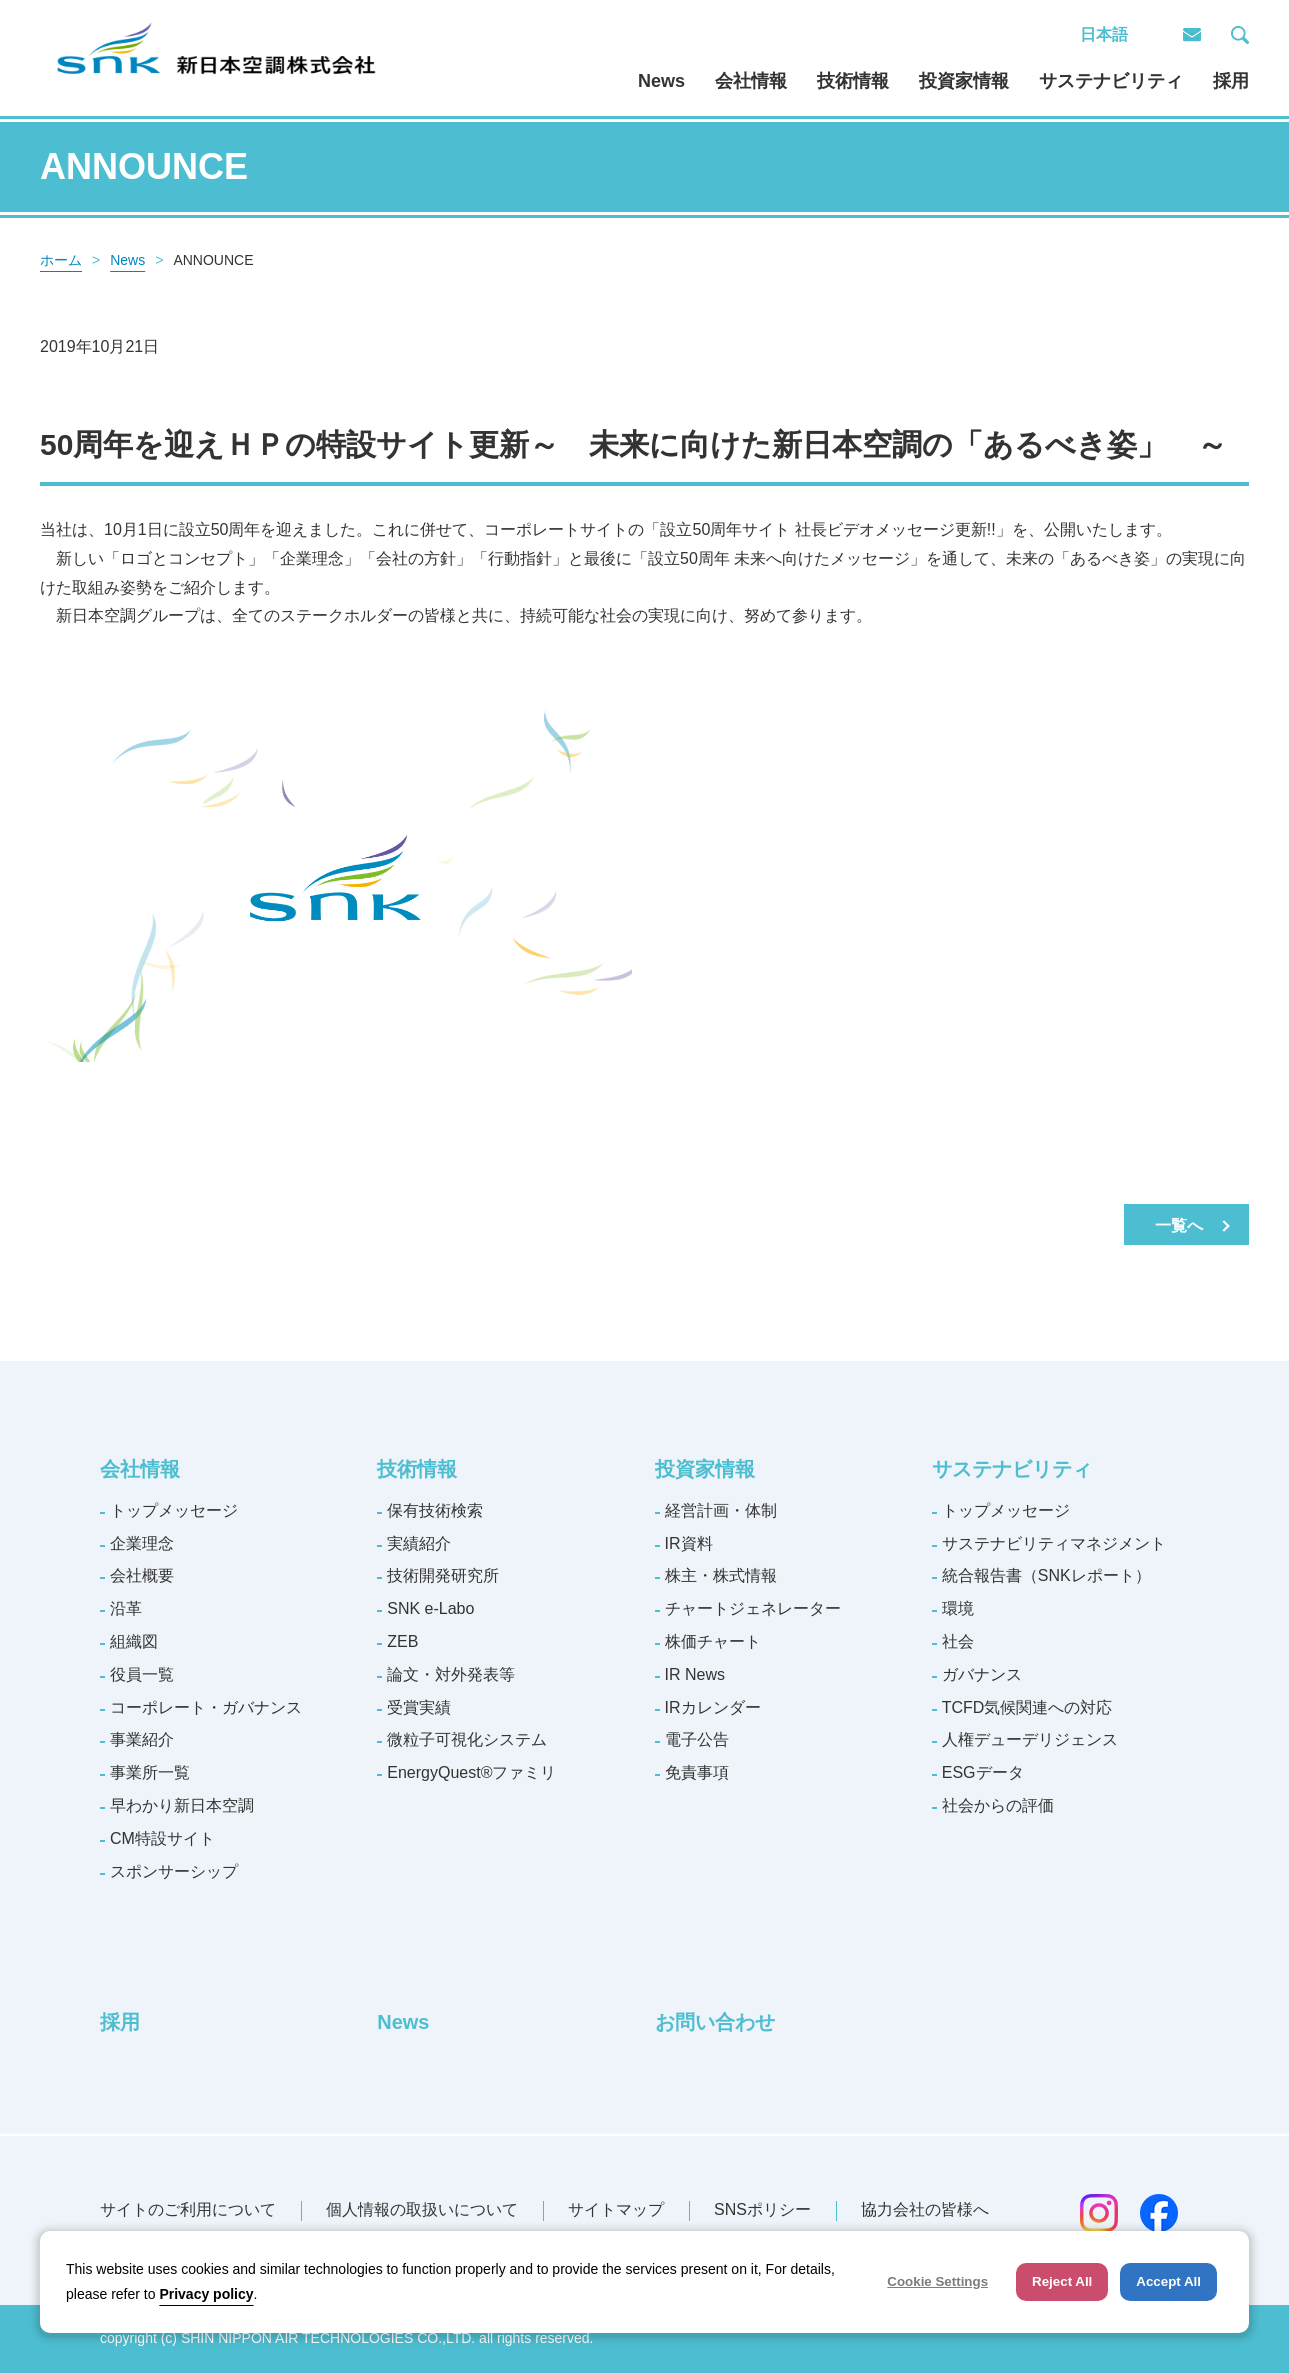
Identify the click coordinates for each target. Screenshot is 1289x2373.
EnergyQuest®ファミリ (471, 1772)
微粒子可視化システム (467, 1739)
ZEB (402, 1641)
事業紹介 (142, 1739)
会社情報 (751, 81)
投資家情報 (964, 81)
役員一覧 (142, 1674)
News (661, 81)
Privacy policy (206, 2294)
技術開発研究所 (443, 1575)
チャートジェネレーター (753, 1608)
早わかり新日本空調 (182, 1805)
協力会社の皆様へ (925, 2209)
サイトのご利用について (188, 2209)
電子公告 (697, 1739)
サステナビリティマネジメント (1054, 1543)
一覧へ (1179, 1225)
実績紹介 (419, 1543)
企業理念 (142, 1543)
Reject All (1062, 2281)
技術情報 (853, 81)
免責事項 (697, 1772)
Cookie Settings (937, 2281)
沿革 (126, 1608)
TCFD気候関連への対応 (1027, 1707)
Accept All (1168, 2281)
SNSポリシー (762, 2209)
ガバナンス (982, 1674)
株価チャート (713, 1641)
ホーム (61, 260)
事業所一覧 (150, 1772)
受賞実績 (419, 1707)
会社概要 (142, 1575)
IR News (695, 1674)
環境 (958, 1608)
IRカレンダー (713, 1707)
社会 (958, 1641)
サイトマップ (616, 2209)
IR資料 (689, 1543)
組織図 (134, 1641)
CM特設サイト (162, 1838)
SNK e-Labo (430, 1608)
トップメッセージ (174, 1510)
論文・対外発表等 (451, 1674)
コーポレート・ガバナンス (206, 1707)
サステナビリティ (1111, 81)
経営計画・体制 (721, 1510)
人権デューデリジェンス (1030, 1739)
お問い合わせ (715, 2022)
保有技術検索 (435, 1510)
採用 (1231, 81)
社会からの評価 (998, 1805)
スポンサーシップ (174, 1871)
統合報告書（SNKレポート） (1046, 1575)
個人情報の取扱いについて (422, 2209)
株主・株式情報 (721, 1575)
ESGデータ (983, 1772)
